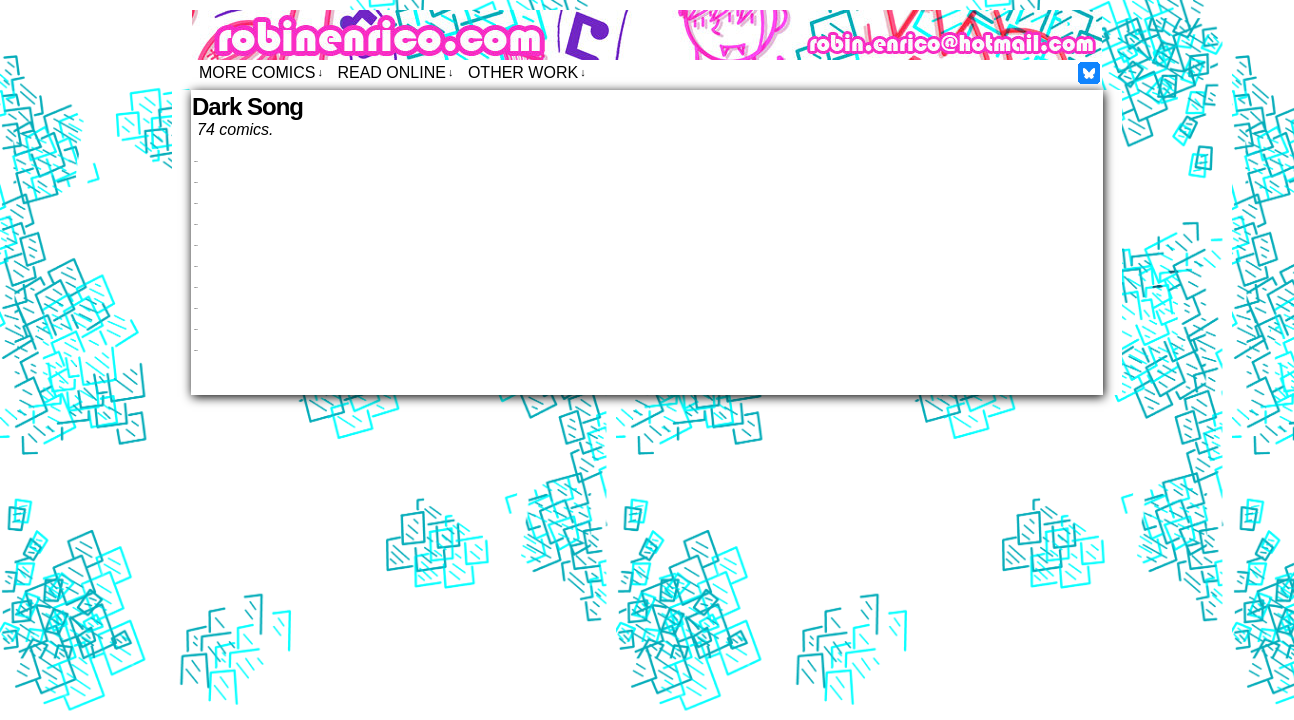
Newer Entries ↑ (1039, 381)
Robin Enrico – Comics (647, 35)
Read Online (395, 72)
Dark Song (200, 161)
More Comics (261, 72)
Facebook (1089, 72)
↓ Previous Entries (262, 381)
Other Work (527, 72)
